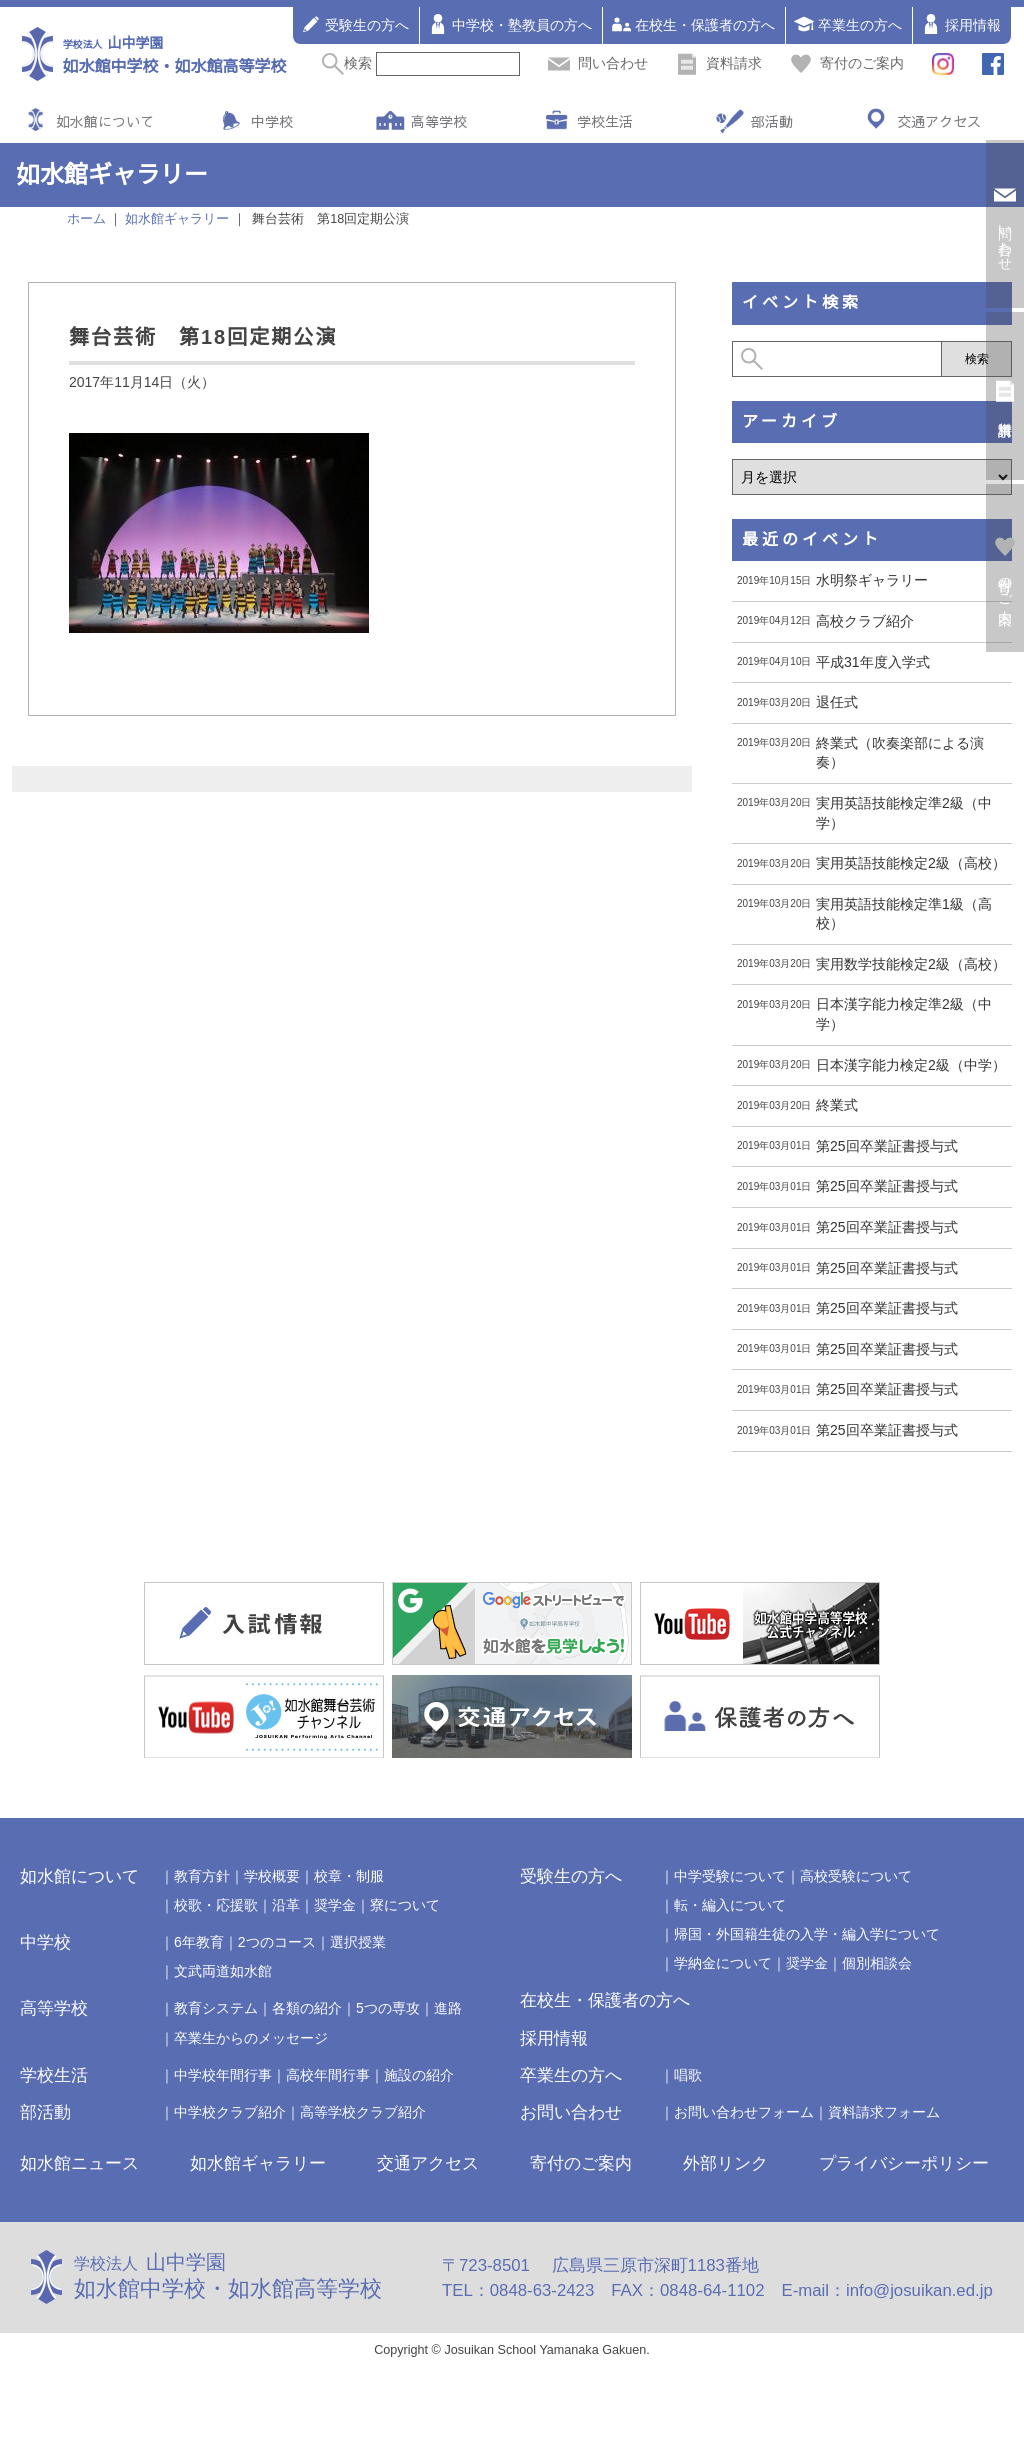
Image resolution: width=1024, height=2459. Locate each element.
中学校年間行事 (223, 2075)
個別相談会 (877, 1963)
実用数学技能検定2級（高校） (911, 964)
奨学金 (335, 1905)
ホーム (86, 219)
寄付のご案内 (847, 63)
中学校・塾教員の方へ (510, 24)
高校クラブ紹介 (865, 621)
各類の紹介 (307, 2008)
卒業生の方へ (848, 24)
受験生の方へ (355, 24)
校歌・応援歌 (216, 1905)
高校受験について (856, 1876)
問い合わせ (598, 63)
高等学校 (439, 121)
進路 (448, 2008)
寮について (405, 1905)
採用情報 (961, 24)
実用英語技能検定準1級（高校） (904, 914)
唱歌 (688, 2075)
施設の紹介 (419, 2075)
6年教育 (199, 1942)
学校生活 (605, 121)
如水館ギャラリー (258, 2163)
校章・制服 (349, 1876)
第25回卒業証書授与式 (887, 1146)
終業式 (837, 1105)
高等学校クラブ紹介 (363, 2112)
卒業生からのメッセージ (251, 2038)
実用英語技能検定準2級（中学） (904, 813)
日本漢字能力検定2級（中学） (911, 1065)
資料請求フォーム (884, 2112)
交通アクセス (939, 121)
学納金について (723, 1963)
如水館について (105, 121)
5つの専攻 (388, 2008)
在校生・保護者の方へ (693, 24)
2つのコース (277, 1942)
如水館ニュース (79, 2163)
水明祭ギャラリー (872, 580)
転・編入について (730, 1905)
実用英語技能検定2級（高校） (911, 863)
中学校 (272, 121)
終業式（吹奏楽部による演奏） (900, 753)
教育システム (216, 2008)
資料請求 (719, 63)
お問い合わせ (571, 2112)
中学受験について (730, 1876)
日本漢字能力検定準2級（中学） (904, 1014)
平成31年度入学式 (873, 662)
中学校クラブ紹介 (230, 2112)
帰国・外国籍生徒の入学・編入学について (807, 1934)
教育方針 (202, 1876)
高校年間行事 (328, 2075)
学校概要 (272, 1876)
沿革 (286, 1905)
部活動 (772, 121)
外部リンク (725, 2163)
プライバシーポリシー (904, 2163)
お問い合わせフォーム (744, 2112)
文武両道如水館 (223, 1971)
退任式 (837, 702)
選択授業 (358, 1942)
